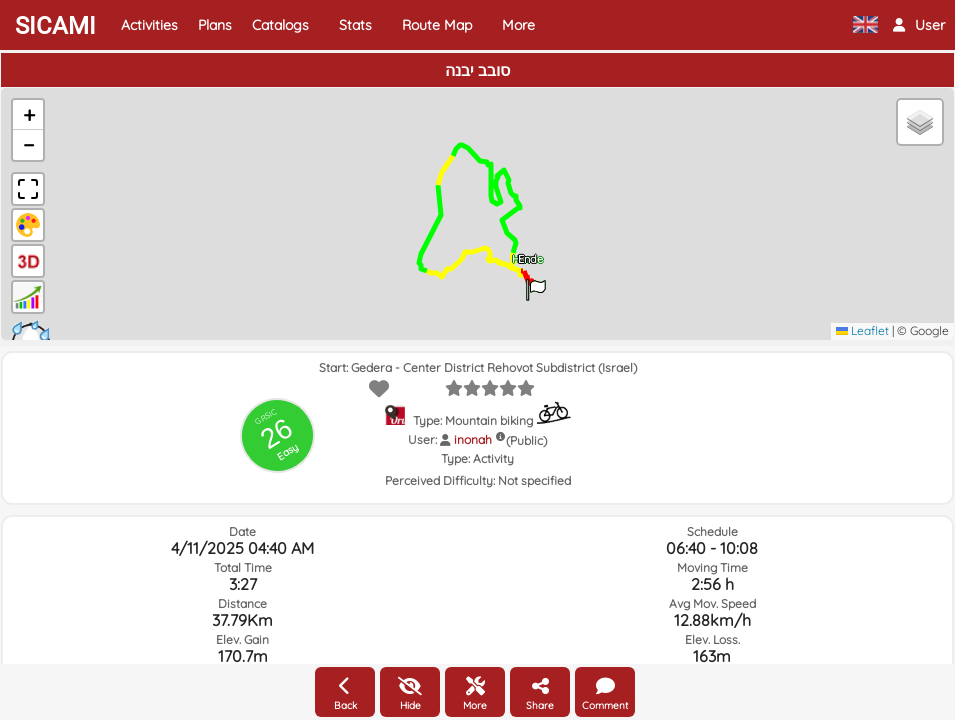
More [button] (518, 25)
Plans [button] (215, 25)
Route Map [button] (437, 25)
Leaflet (862, 330)
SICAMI (55, 26)
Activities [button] (149, 25)
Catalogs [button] (280, 25)
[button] (919, 25)
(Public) (526, 440)
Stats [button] (355, 25)
